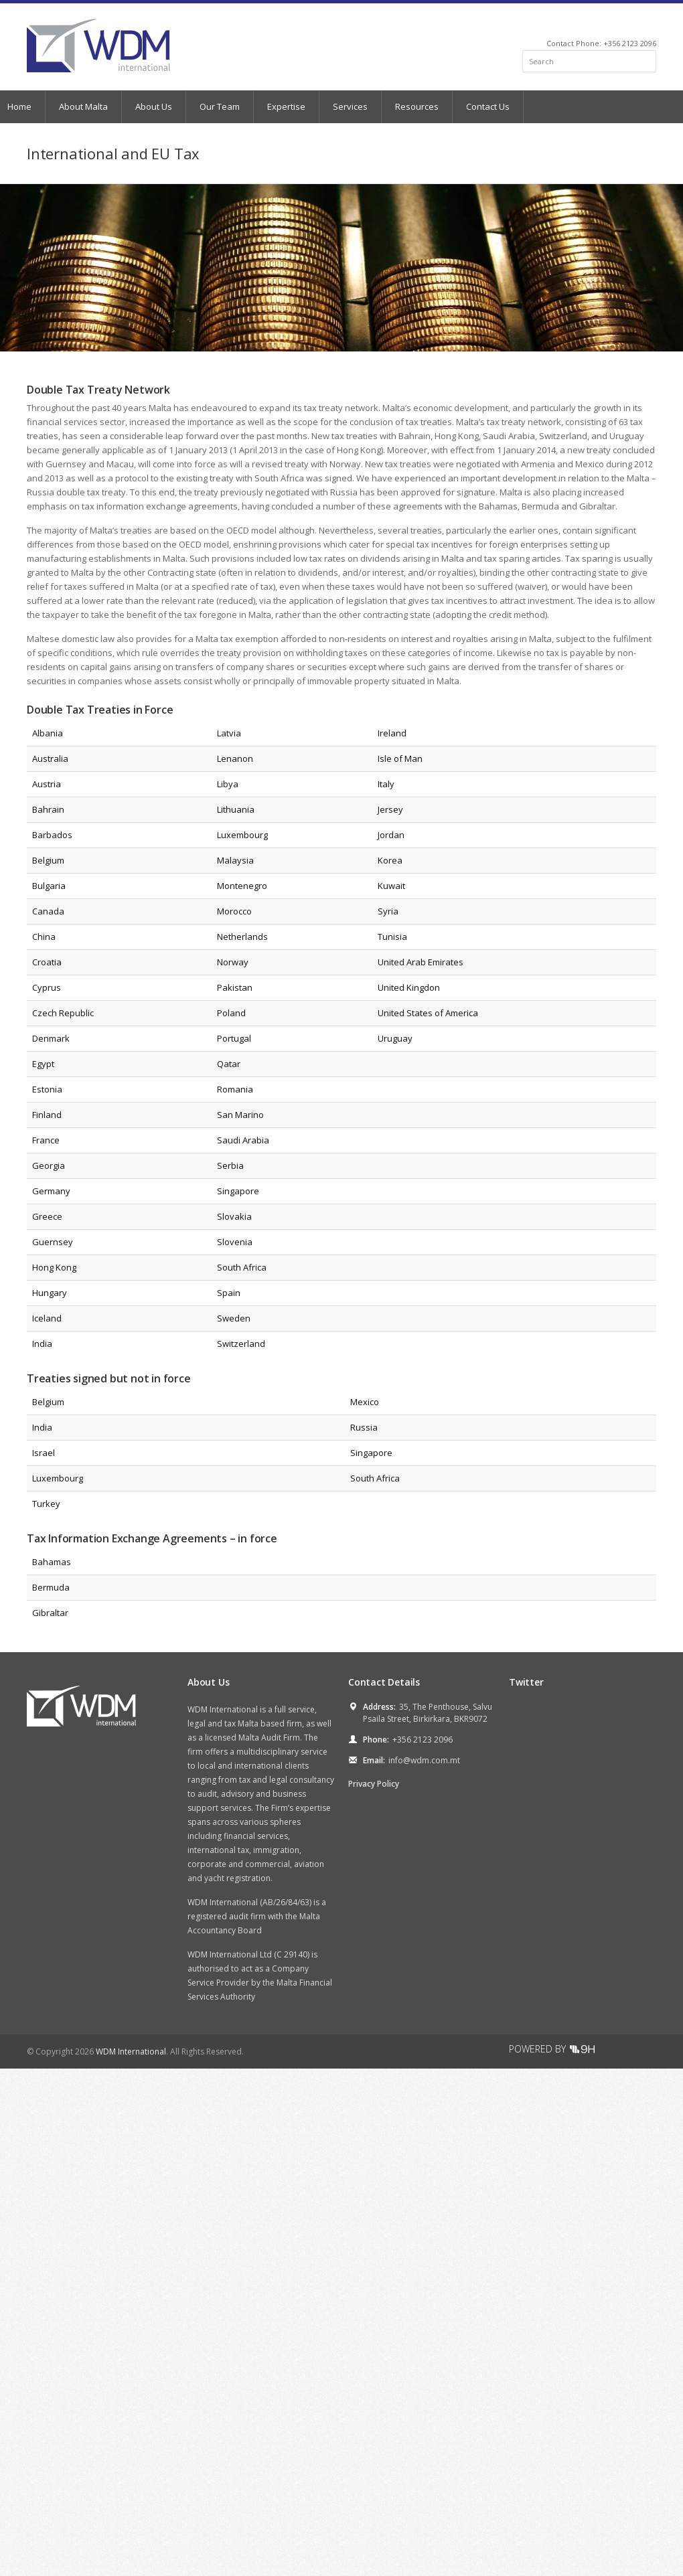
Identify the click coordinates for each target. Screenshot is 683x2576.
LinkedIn (632, 24)
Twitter (602, 24)
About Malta (83, 106)
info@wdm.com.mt (424, 1760)
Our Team (220, 106)
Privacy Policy (373, 1783)
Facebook (617, 24)
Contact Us (488, 106)
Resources (417, 106)
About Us (153, 106)
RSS (650, 24)
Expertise (286, 106)
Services (350, 106)
